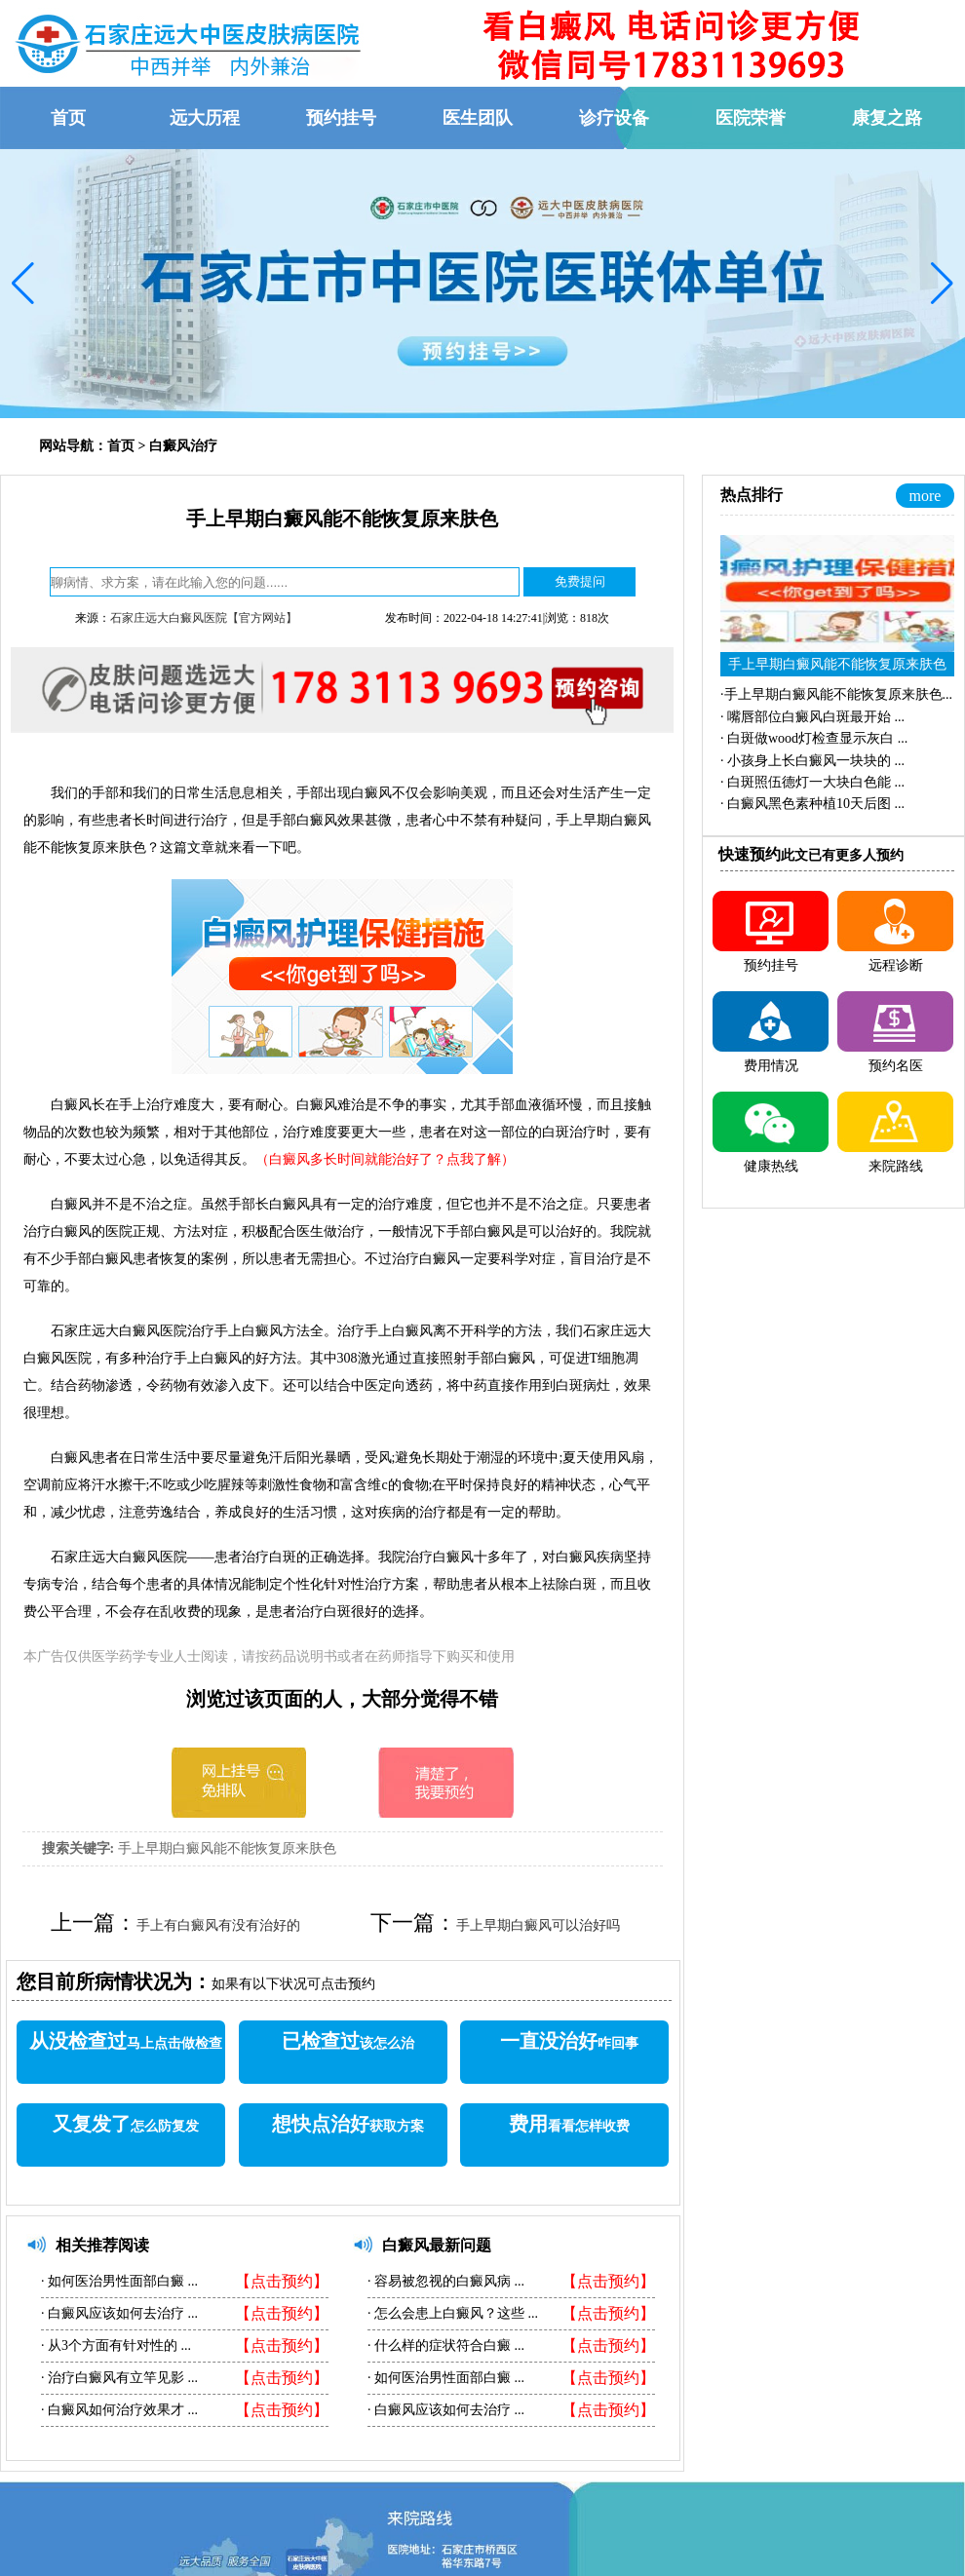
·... (836, 694)
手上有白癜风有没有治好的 (218, 1925)
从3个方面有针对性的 (113, 2345)
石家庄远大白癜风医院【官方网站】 (203, 618)
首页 (121, 446)
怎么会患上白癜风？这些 (449, 2313)
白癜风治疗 (183, 446)
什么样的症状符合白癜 (443, 2345)
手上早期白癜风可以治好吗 (538, 1925)
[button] (23, 283)
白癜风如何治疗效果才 (116, 2410)
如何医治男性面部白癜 (116, 2281)
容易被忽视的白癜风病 (443, 2281)
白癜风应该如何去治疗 (116, 2313)
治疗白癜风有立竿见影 (116, 2377)
